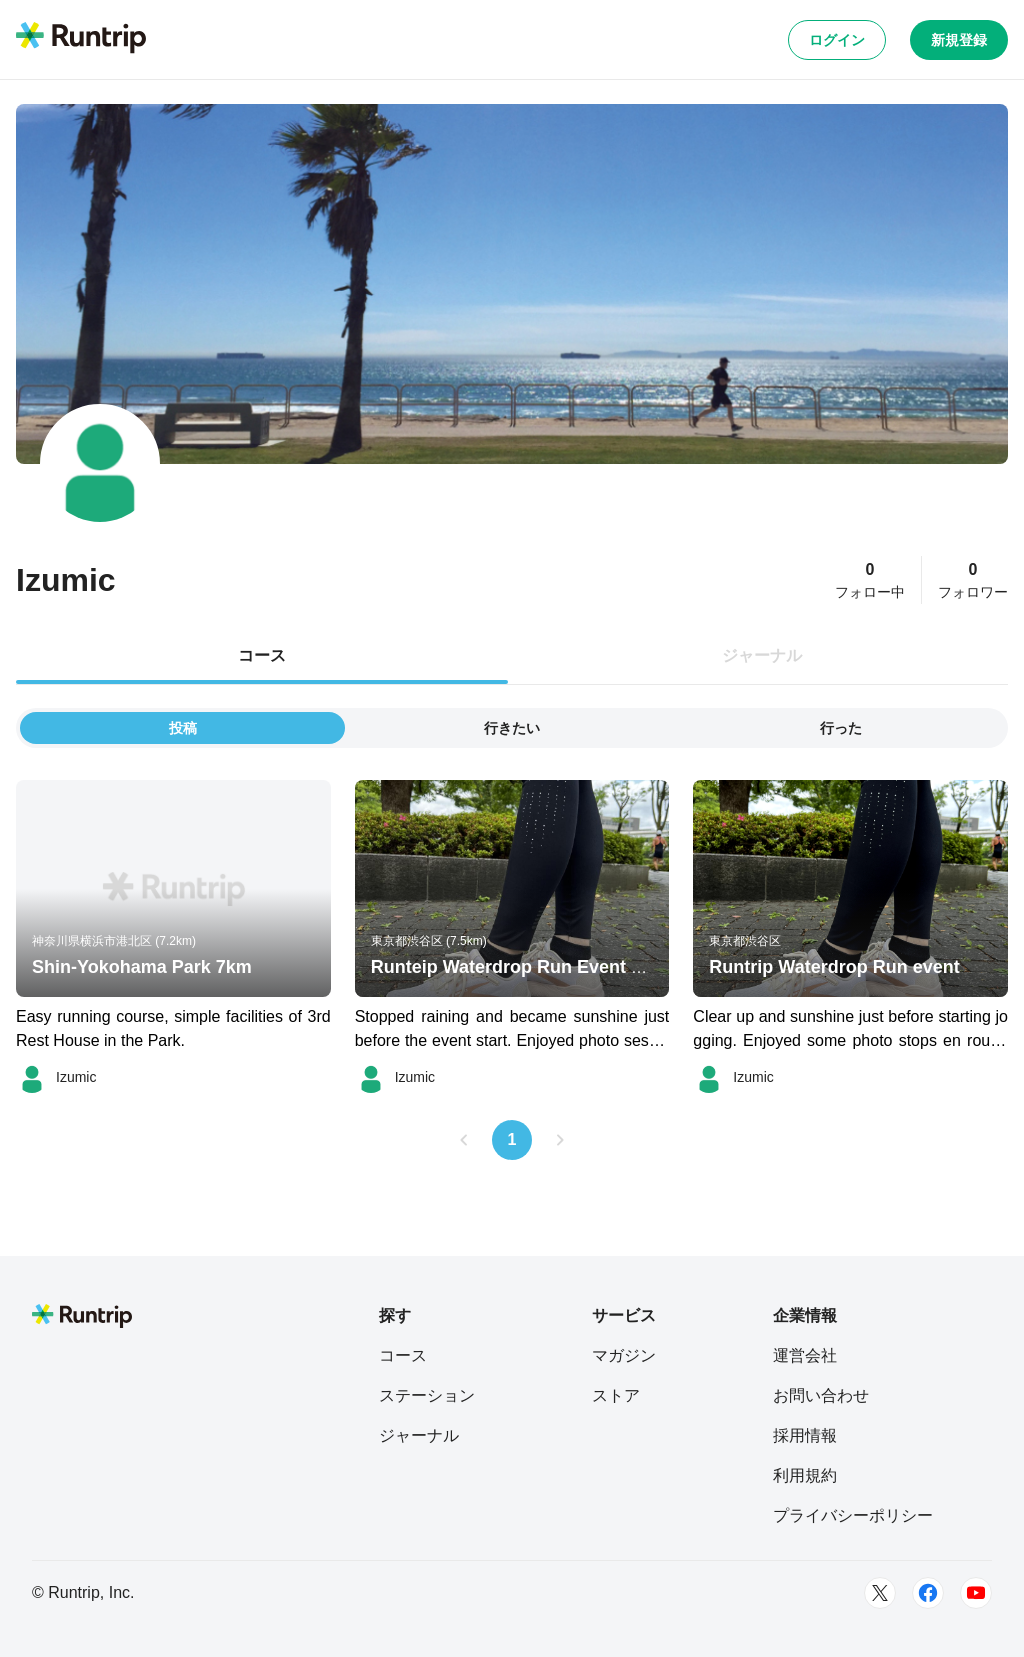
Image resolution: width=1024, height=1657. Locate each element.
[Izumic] (56, 1077)
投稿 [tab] (183, 728)
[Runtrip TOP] (81, 39)
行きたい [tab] (512, 728)
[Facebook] (928, 1593)
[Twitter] (880, 1593)
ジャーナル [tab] (762, 655)
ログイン (837, 40)
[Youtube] (976, 1593)
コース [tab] (262, 655)
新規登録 (959, 40)
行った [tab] (841, 728)
